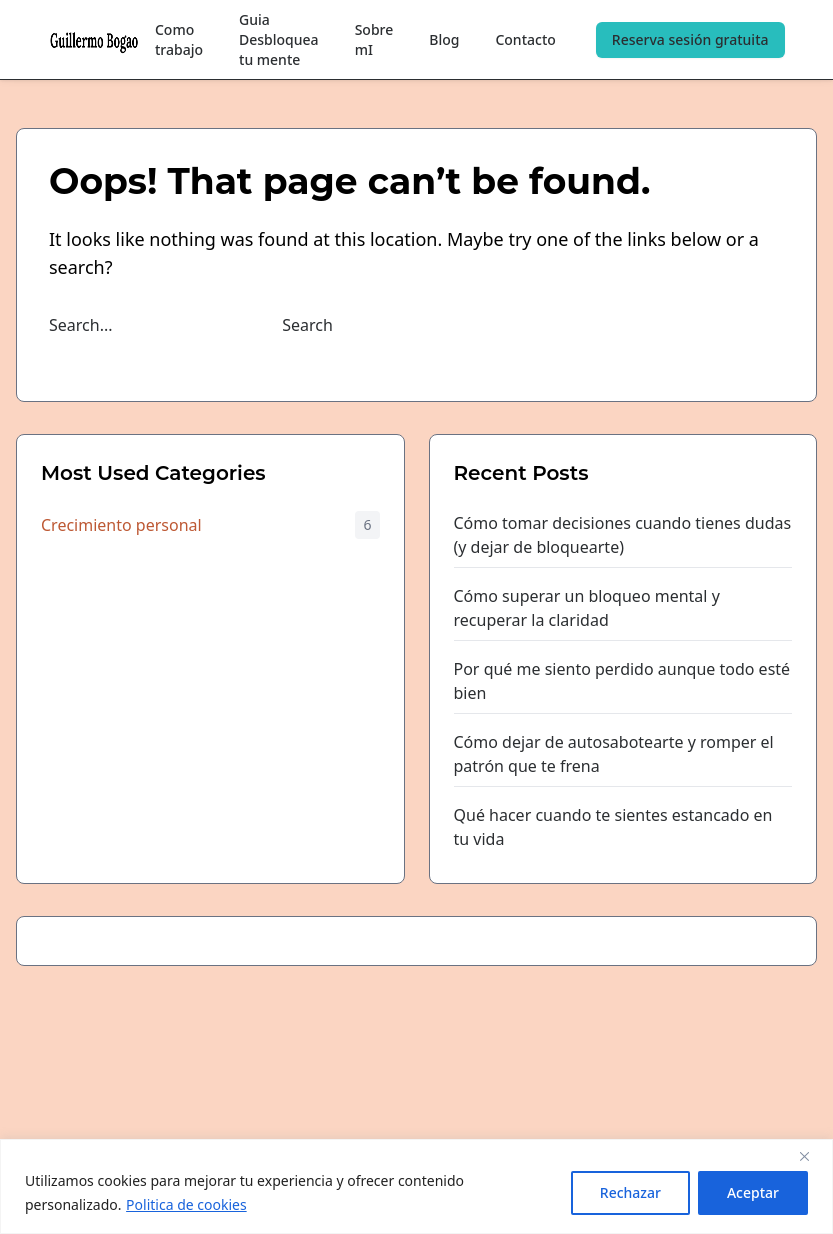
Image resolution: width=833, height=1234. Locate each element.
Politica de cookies (186, 1204)
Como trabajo (179, 39)
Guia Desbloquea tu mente (279, 39)
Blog (444, 39)
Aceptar (753, 1192)
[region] (416, 1186)
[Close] (812, 1156)
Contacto (525, 39)
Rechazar (630, 1192)
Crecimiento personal (121, 525)
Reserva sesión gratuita (690, 39)
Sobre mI (374, 39)
